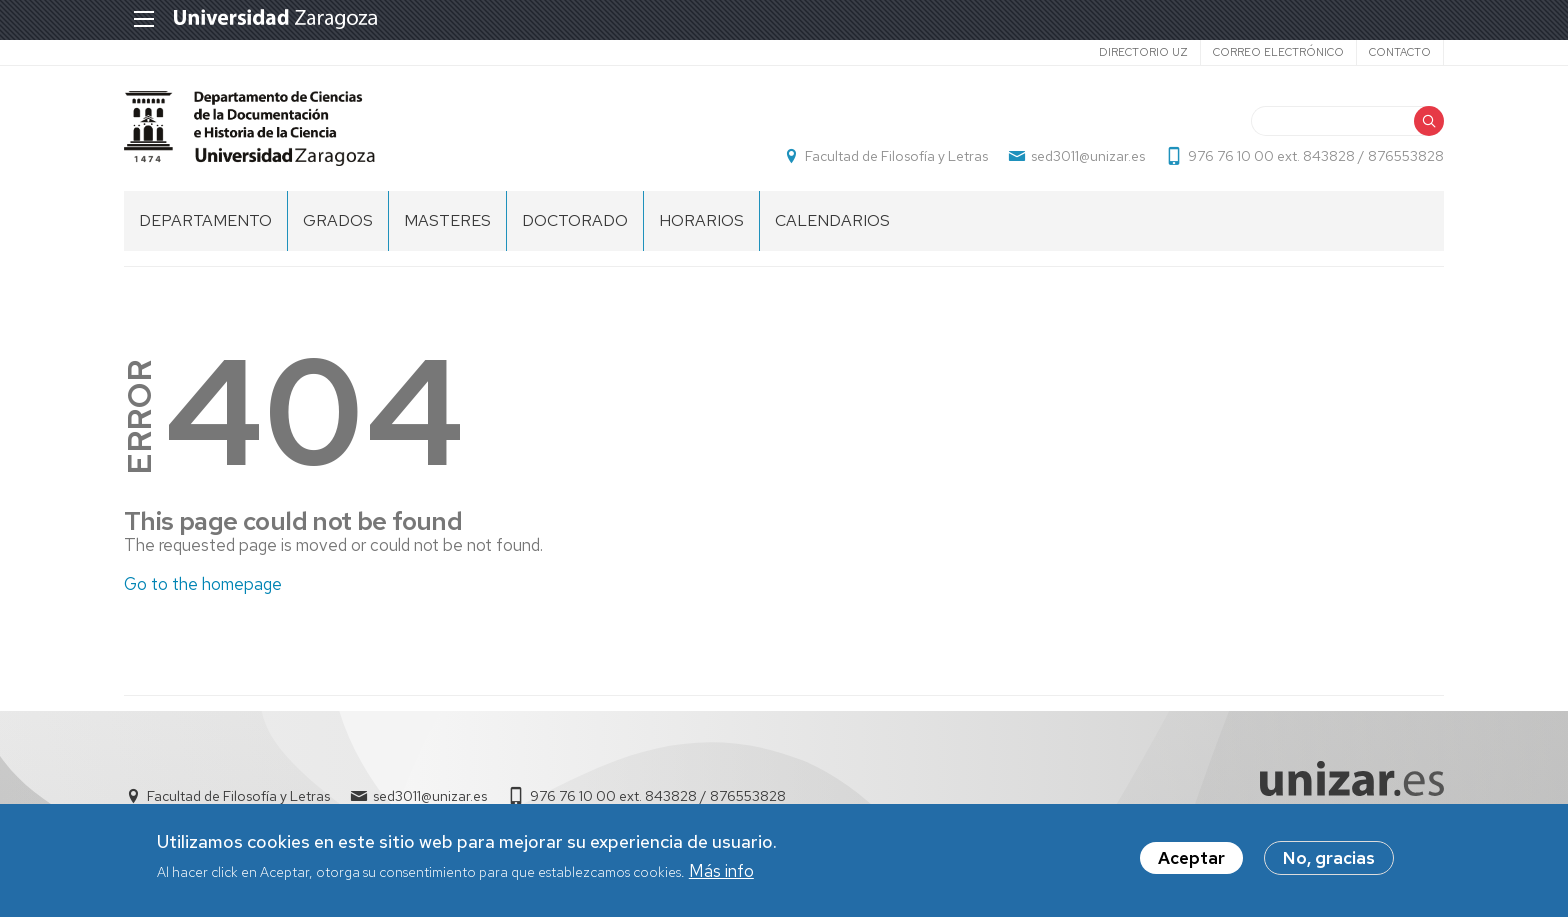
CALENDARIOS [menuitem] (832, 220)
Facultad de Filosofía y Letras (896, 156)
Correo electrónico (1278, 52)
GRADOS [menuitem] (338, 220)
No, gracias (1329, 861)
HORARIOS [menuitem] (701, 220)
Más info (721, 873)
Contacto (1400, 52)
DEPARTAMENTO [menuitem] (205, 220)
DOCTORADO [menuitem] (575, 220)
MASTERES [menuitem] (447, 220)
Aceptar (1191, 861)
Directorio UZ (1143, 52)
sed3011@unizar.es (1088, 156)
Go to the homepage (203, 584)
